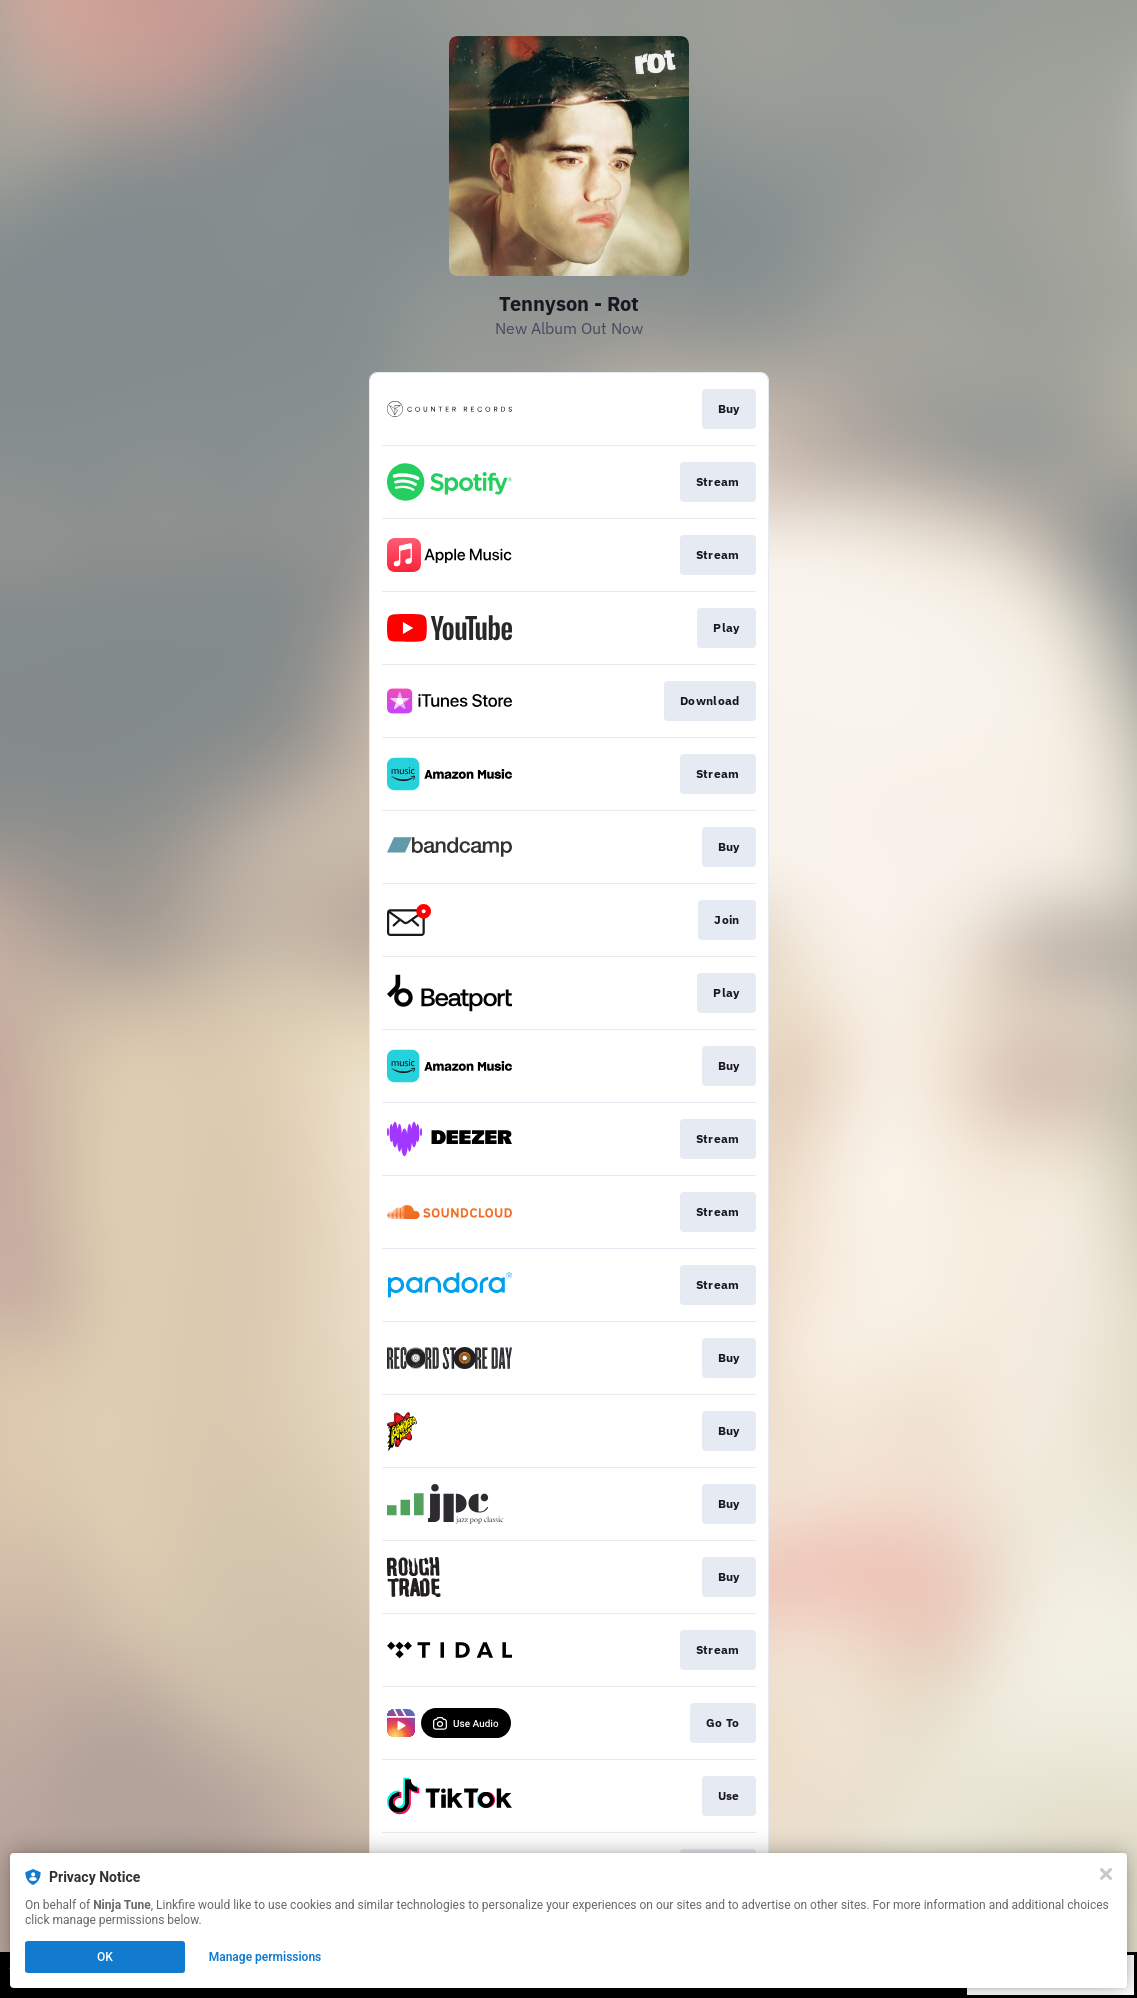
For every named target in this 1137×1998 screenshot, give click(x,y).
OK (105, 1957)
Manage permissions (265, 1957)
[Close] (1106, 1874)
